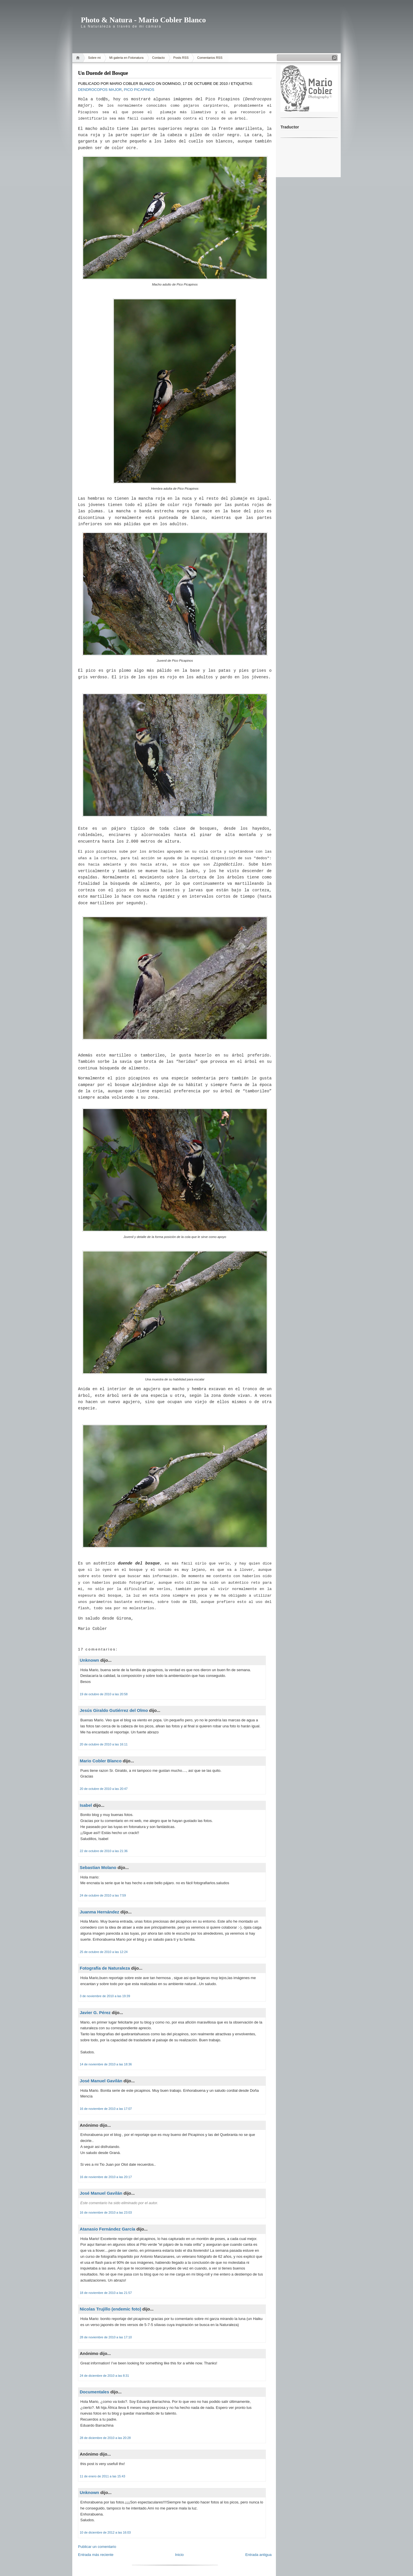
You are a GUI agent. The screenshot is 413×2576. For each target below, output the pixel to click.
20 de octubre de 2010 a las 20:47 (104, 1788)
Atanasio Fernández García (107, 2229)
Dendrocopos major (100, 89)
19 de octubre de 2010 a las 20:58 (104, 1694)
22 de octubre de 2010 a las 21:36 (104, 1851)
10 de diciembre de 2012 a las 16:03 (105, 2532)
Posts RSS (180, 57)
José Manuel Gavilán (101, 2080)
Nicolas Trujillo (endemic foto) (110, 2309)
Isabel (86, 1805)
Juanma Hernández (99, 1911)
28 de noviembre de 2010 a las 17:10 (106, 2337)
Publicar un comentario (97, 2546)
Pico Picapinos (139, 89)
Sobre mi (94, 57)
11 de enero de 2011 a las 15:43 (102, 2476)
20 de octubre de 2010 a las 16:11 (104, 1744)
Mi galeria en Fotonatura (126, 57)
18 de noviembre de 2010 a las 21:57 (106, 2292)
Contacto (158, 57)
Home (78, 57)
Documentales (94, 2391)
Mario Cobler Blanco (101, 1760)
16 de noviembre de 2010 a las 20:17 (106, 2177)
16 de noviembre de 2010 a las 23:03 (106, 2212)
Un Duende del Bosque (103, 73)
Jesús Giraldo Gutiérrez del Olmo (114, 1710)
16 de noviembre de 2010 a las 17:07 (106, 2108)
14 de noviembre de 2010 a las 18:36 (106, 2064)
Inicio (179, 2554)
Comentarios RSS (209, 57)
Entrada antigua (258, 2554)
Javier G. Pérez (95, 2012)
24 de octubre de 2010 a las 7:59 (103, 1895)
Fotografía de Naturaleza (105, 1968)
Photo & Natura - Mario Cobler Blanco (143, 20)
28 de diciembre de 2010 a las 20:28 (105, 2438)
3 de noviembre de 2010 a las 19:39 (105, 1996)
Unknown (89, 1660)
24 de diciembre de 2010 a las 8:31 (104, 2375)
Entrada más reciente (96, 2554)
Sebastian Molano (98, 1867)
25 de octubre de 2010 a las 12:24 (104, 1952)
